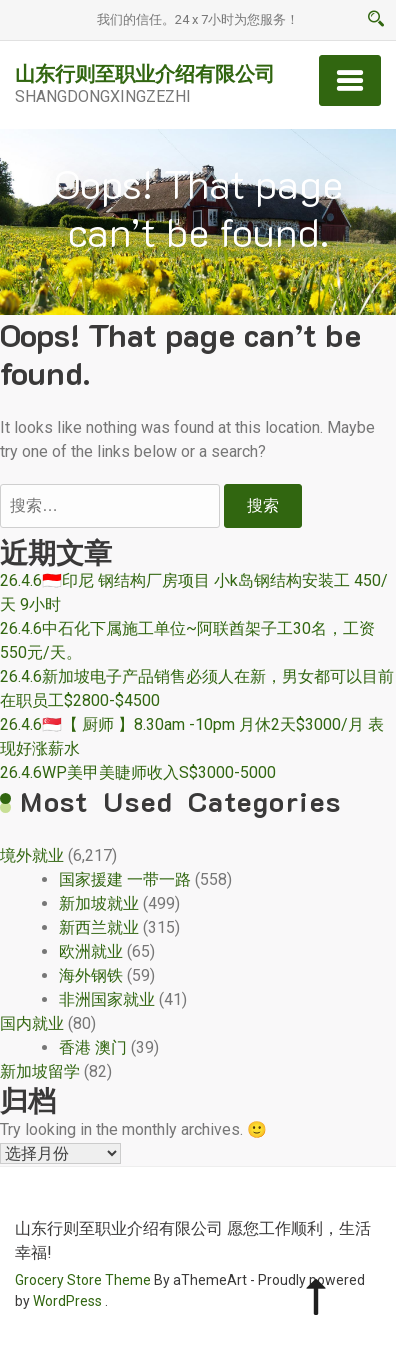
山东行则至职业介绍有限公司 (145, 73)
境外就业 (32, 855)
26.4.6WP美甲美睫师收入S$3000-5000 (138, 772)
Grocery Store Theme (83, 1280)
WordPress (67, 1301)
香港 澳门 (93, 1047)
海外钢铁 (91, 975)
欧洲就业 (91, 951)
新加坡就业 (99, 903)
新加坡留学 (40, 1071)
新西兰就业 (99, 927)
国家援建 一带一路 (125, 879)
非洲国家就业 (107, 999)
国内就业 (32, 1023)
